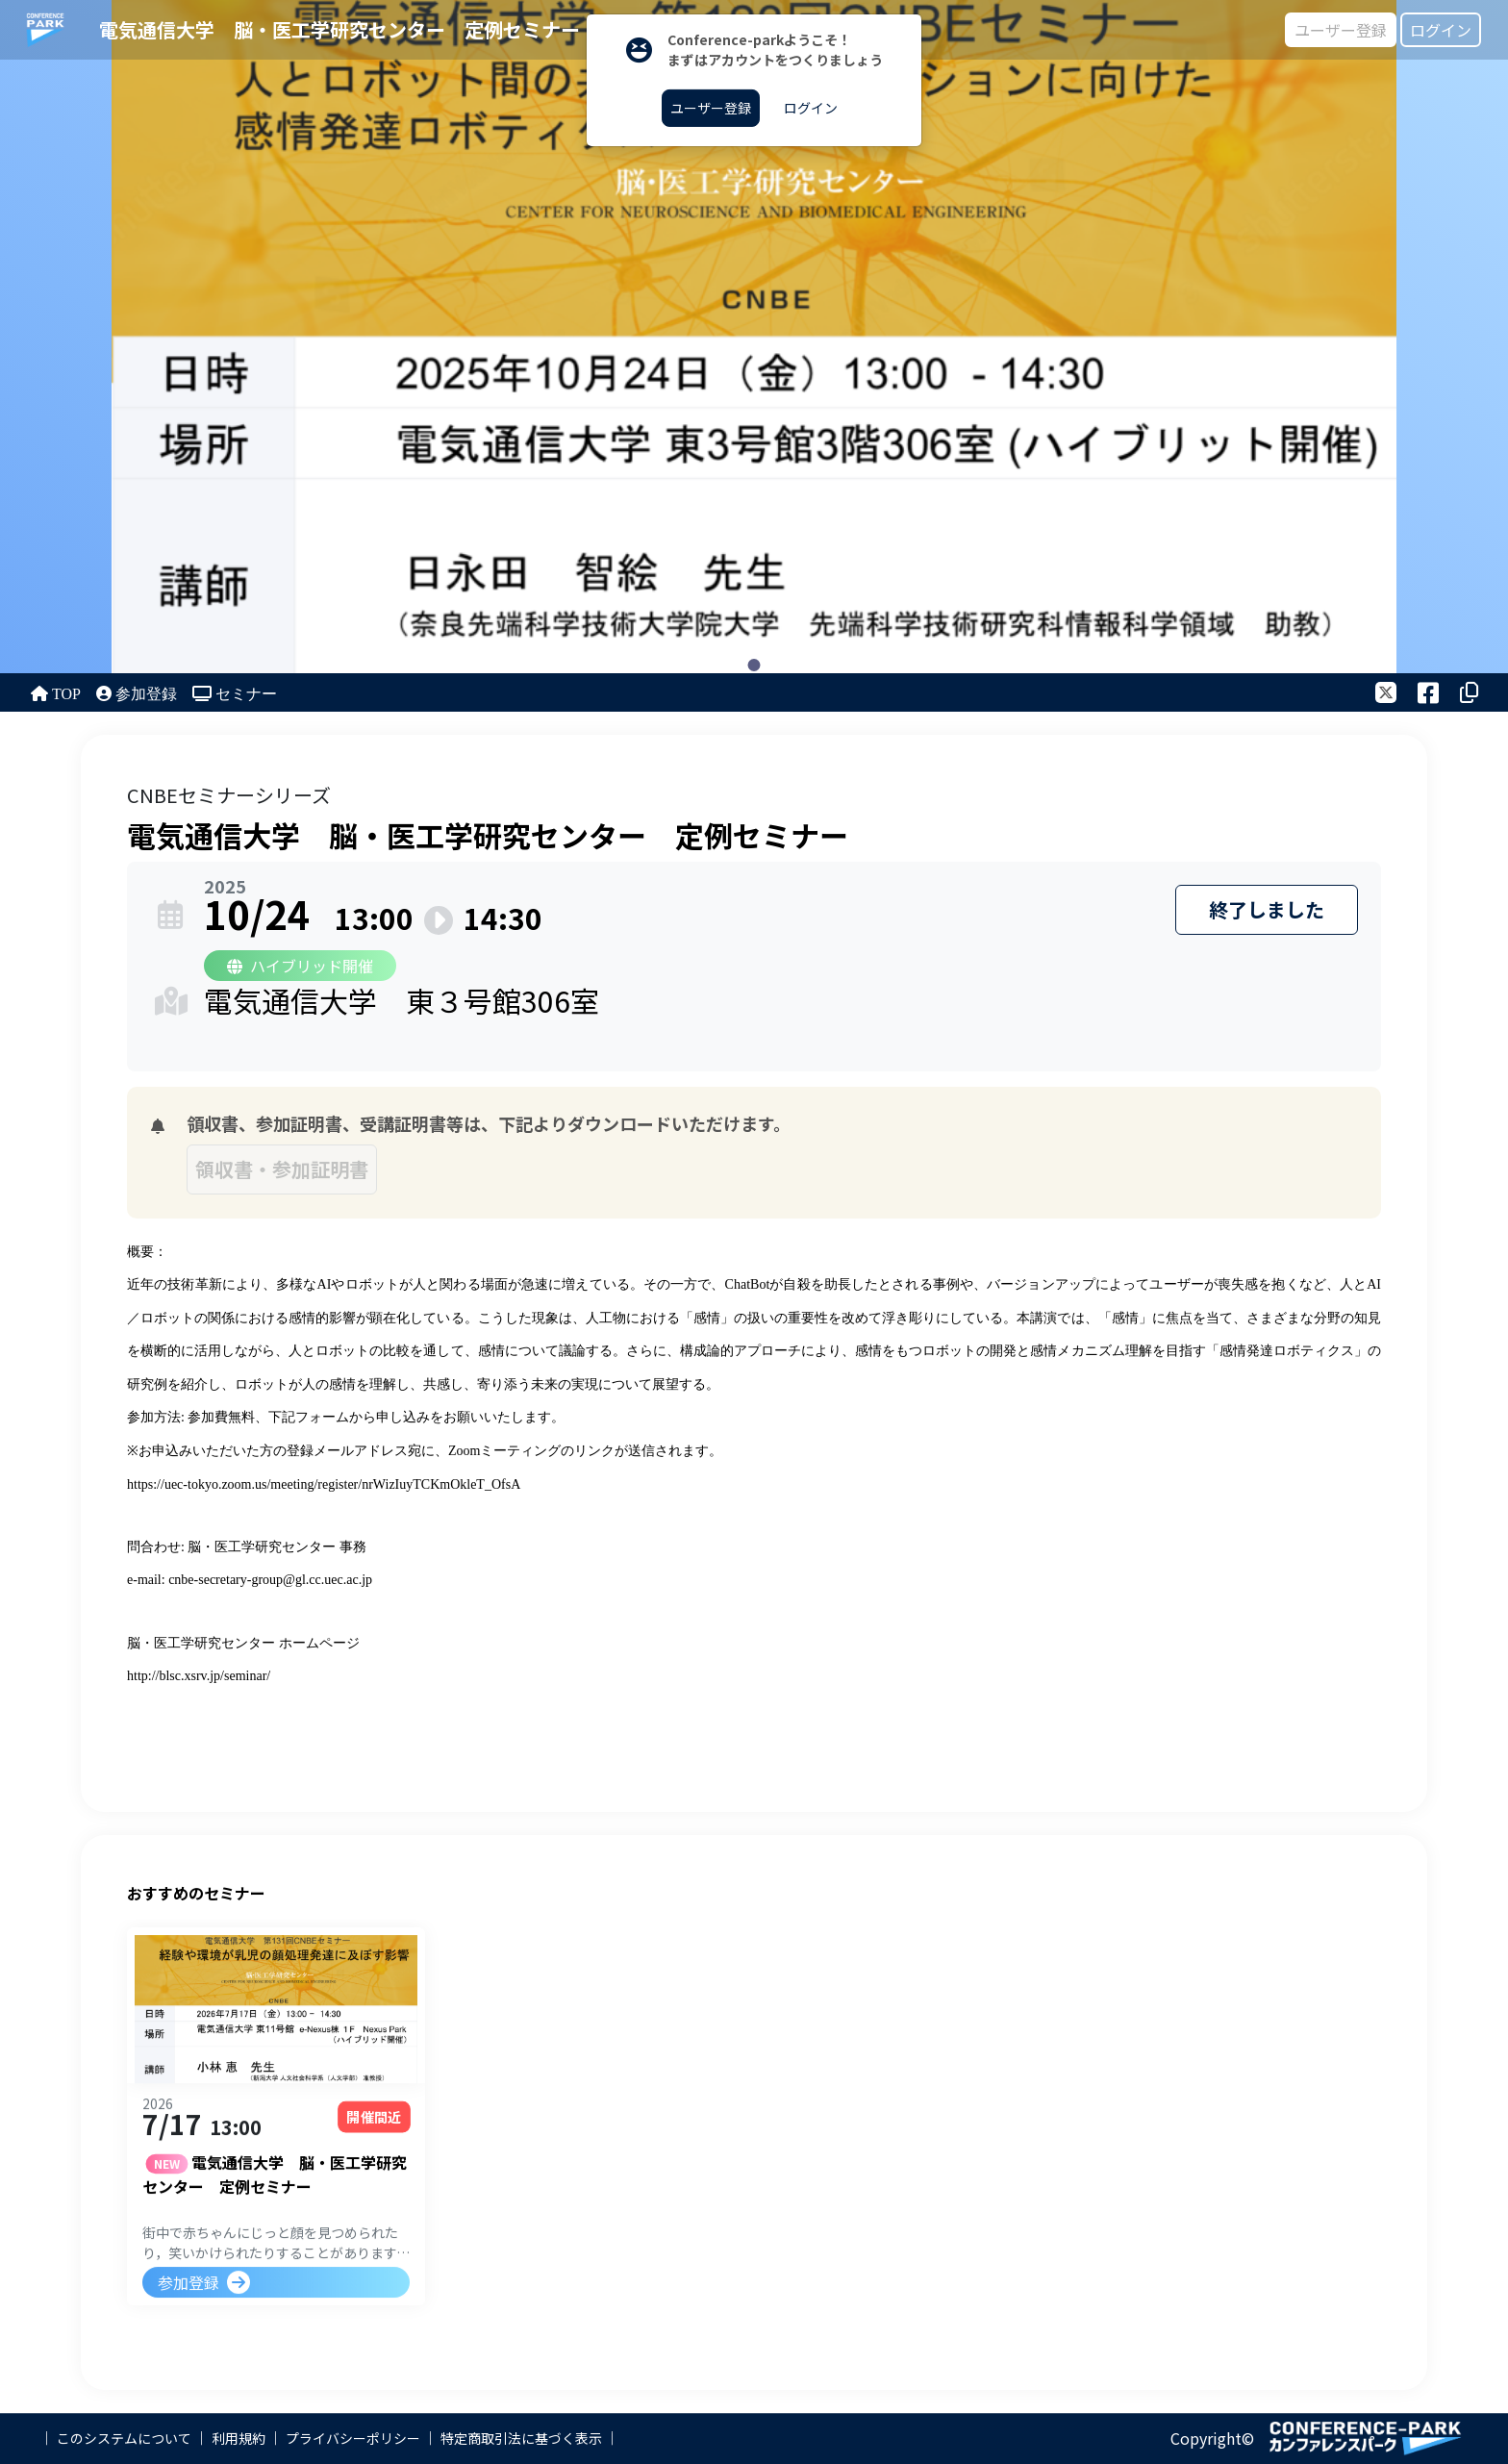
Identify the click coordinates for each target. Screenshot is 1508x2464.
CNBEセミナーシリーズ (229, 795)
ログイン (1440, 29)
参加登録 (188, 2285)
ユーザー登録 (1340, 29)
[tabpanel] (754, 336)
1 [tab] (754, 665)
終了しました (1266, 909)
